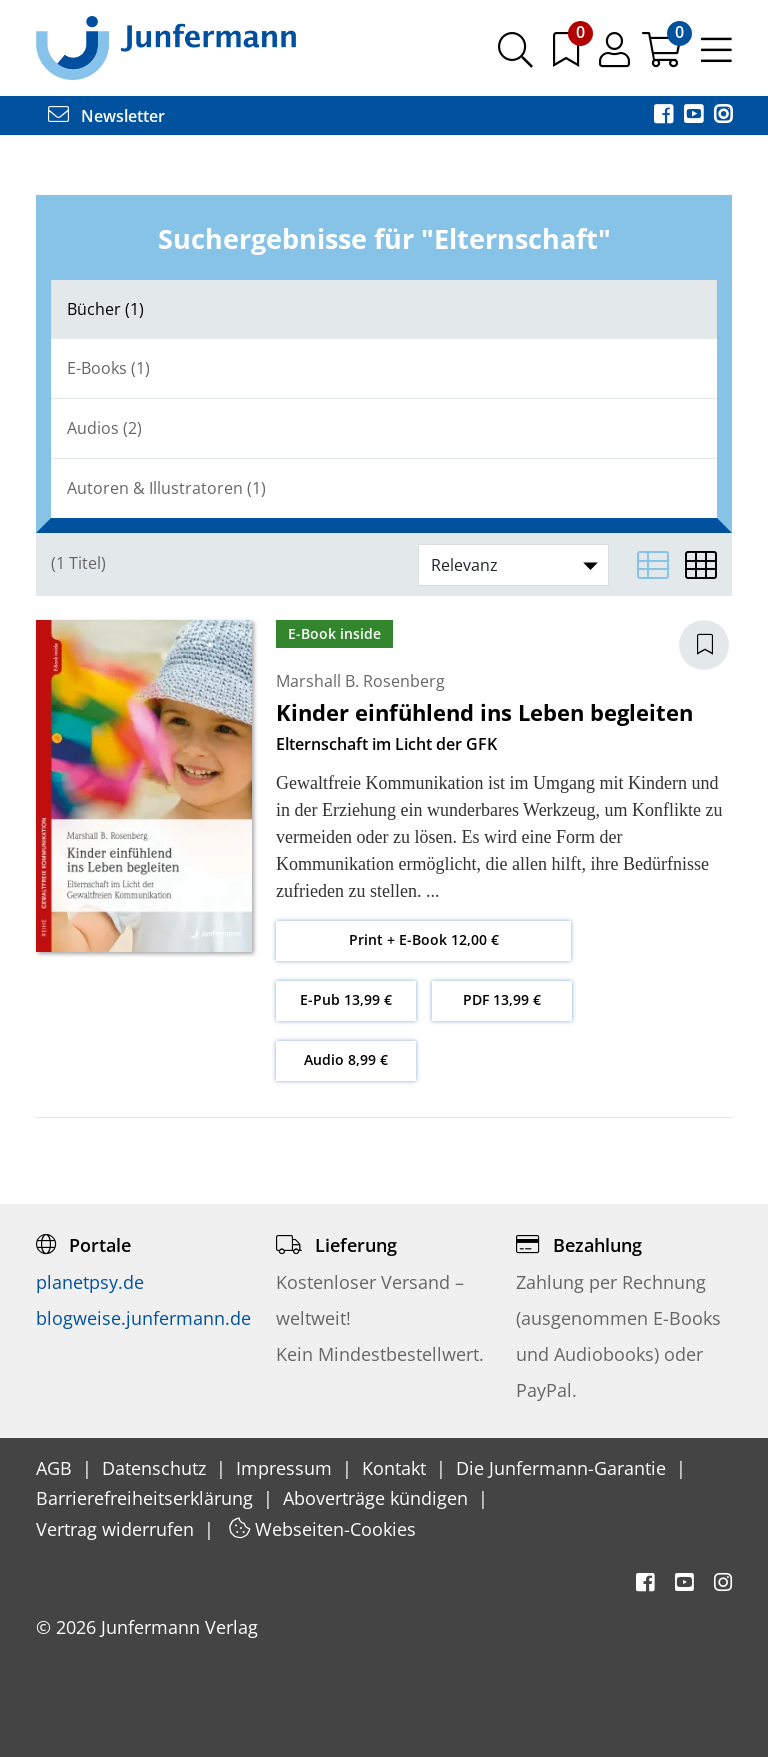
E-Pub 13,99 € (346, 999)
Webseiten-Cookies (322, 1529)
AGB (56, 1468)
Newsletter (106, 116)
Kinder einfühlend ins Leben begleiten (484, 712)
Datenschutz (156, 1468)
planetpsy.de (90, 1282)
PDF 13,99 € (502, 999)
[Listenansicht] (653, 565)
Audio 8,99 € (346, 1059)
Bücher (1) (105, 309)
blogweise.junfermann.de (143, 1318)
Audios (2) (104, 428)
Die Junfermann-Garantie (563, 1468)
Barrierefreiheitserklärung (147, 1498)
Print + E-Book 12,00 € (424, 939)
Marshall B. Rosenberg (360, 681)
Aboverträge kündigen (378, 1498)
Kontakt (396, 1468)
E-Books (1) (108, 368)
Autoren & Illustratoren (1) (166, 488)
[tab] (384, 309)
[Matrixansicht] (701, 565)
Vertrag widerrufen (117, 1529)
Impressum (286, 1468)
